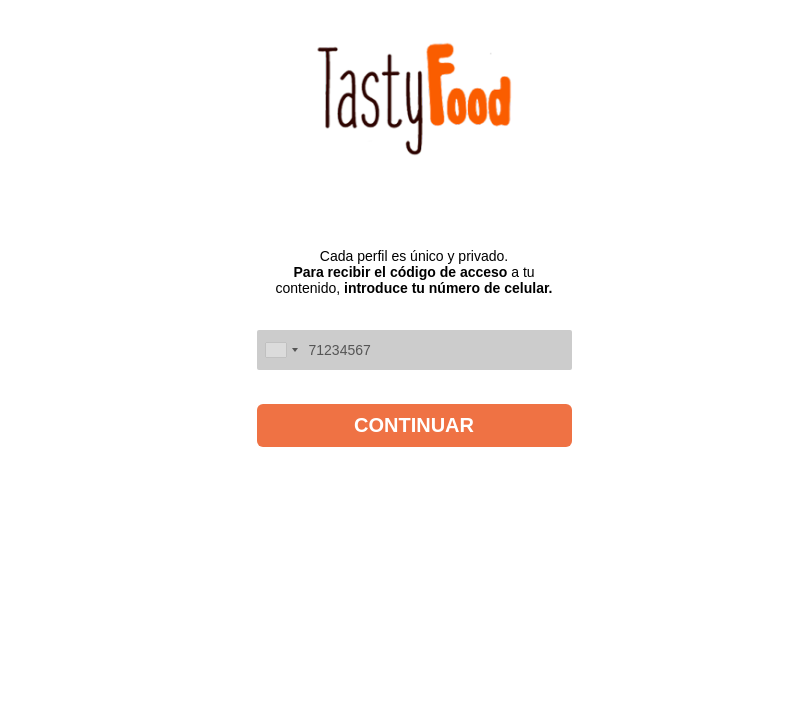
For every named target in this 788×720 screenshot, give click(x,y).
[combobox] (281, 350)
